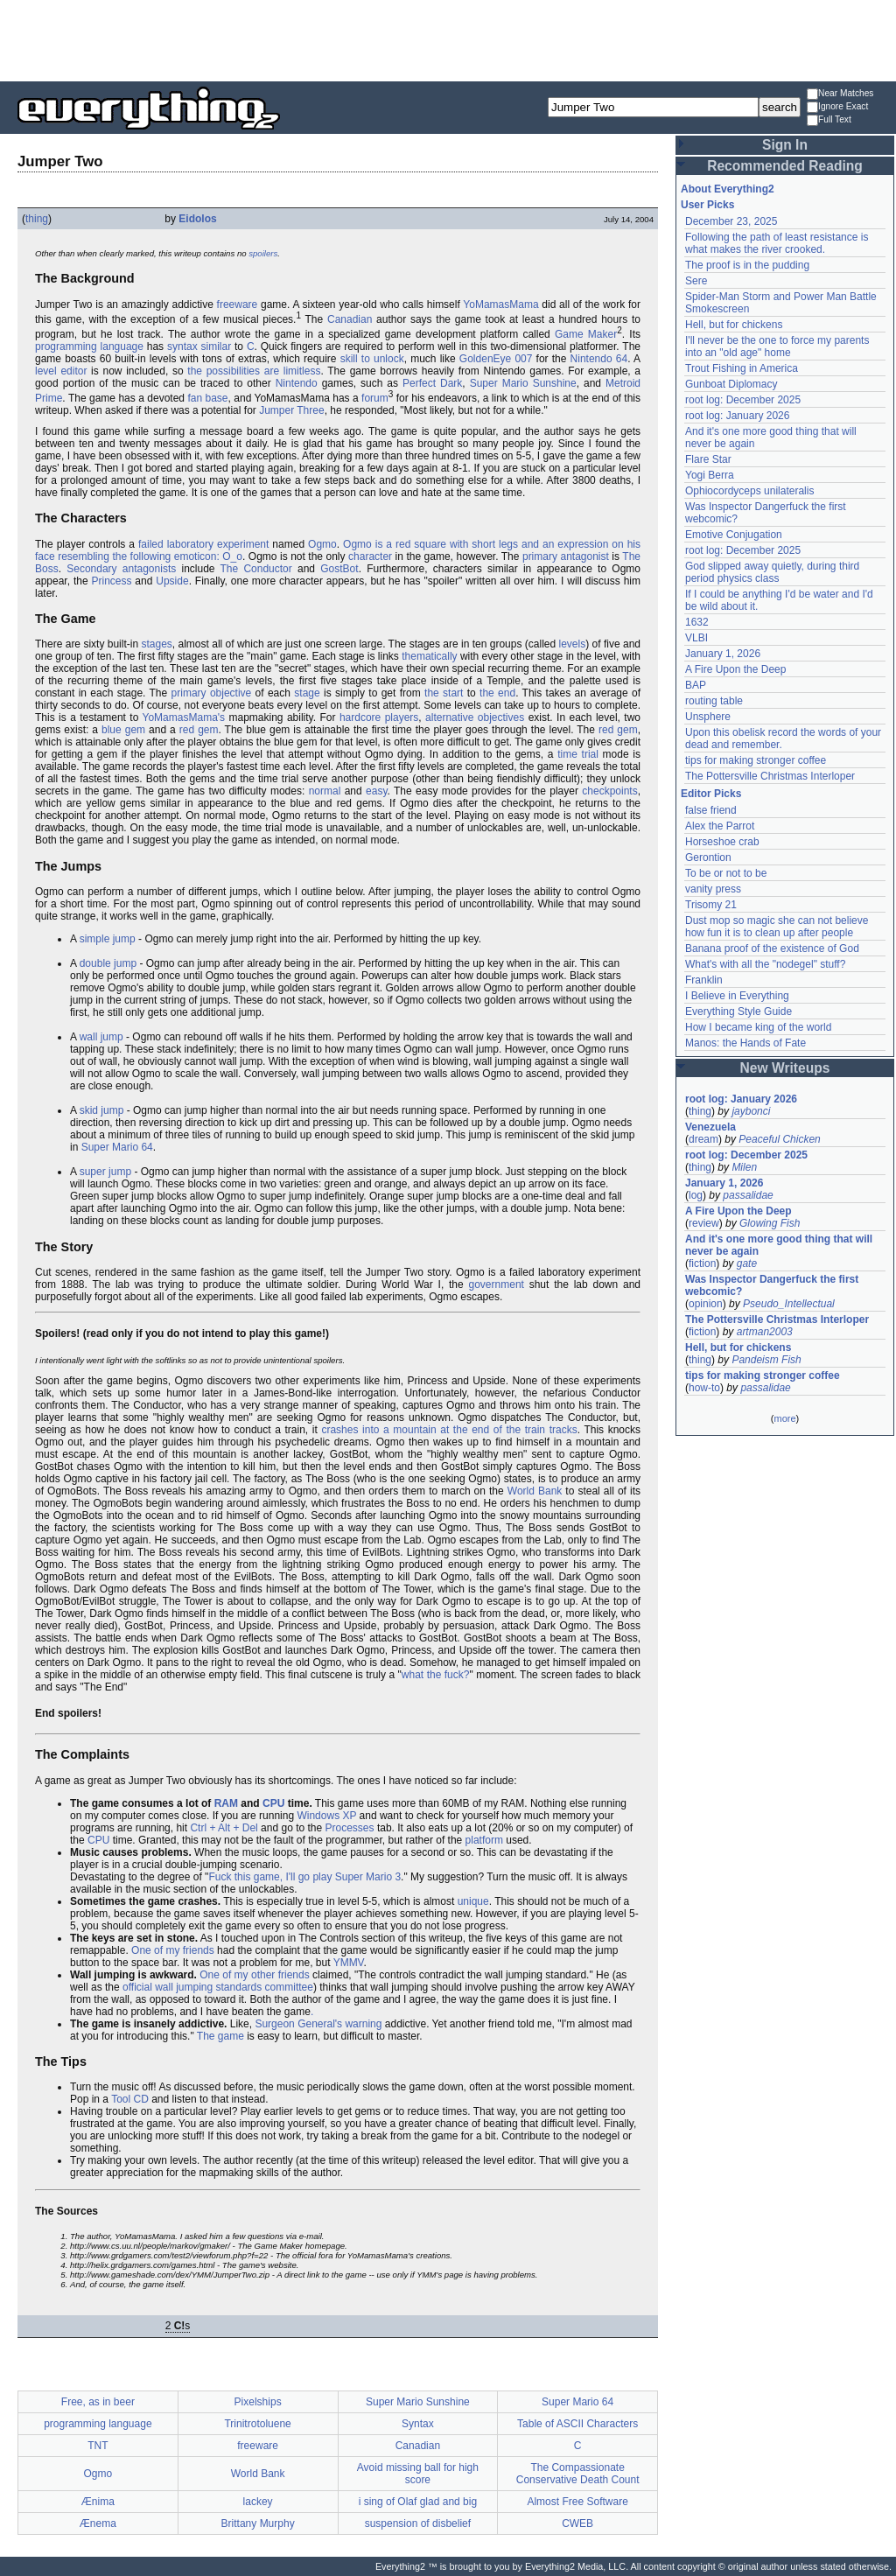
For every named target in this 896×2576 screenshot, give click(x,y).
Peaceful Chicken (779, 1139)
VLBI (696, 638)
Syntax (418, 2424)
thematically (429, 656)
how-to (704, 1388)
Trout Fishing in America (741, 368)
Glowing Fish (769, 1223)
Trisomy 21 (711, 905)
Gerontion (708, 857)
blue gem (123, 730)
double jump (108, 963)
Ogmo (322, 544)
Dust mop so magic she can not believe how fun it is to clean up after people (776, 926)
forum (374, 398)
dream (703, 1139)
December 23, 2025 (731, 221)
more (784, 1418)
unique (473, 1901)
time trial (577, 754)
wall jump (101, 1037)
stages (156, 644)
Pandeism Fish (766, 1360)
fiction (702, 1263)
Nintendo (297, 383)
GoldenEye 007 (496, 359)
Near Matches (840, 94)
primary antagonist (565, 556)
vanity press (713, 889)
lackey (258, 2502)
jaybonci (751, 1111)
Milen (744, 1167)
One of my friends (172, 1950)
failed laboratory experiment (203, 544)
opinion (706, 1304)
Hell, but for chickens (733, 324)
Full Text (829, 120)
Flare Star (708, 459)
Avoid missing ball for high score (418, 2473)
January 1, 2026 (722, 654)
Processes (350, 1828)
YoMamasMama (500, 304)
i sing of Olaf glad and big (418, 2502)
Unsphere (708, 716)
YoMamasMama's (184, 717)
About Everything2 (727, 189)
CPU (273, 1803)
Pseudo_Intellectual (789, 1304)
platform (484, 1840)
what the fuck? (436, 1675)
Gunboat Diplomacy (731, 384)
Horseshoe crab (722, 842)
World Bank (535, 1491)
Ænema (98, 2523)
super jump (105, 1172)
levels (572, 644)
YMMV (348, 1962)
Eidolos (197, 219)
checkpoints (609, 791)
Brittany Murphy (258, 2523)
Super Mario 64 (117, 1147)
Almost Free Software (577, 2502)
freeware (237, 304)
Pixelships (258, 2402)
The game (220, 2036)
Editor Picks (711, 794)
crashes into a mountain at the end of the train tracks (449, 1430)
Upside (172, 581)
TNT (98, 2446)
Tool (120, 2099)
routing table (714, 701)
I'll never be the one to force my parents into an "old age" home (777, 346)
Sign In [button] (785, 144)
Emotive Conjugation (733, 534)
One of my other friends (254, 1975)
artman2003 (765, 1332)
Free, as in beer (98, 2402)
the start (443, 693)
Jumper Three (291, 410)
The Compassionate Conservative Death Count (578, 2473)
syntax (182, 346)
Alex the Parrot (719, 826)
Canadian (349, 319)
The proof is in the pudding (747, 265)
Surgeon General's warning (318, 2024)
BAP (695, 685)
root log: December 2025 (743, 400)
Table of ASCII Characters (577, 2424)
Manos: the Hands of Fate (745, 1043)
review (704, 1223)
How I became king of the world (758, 1027)
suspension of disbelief (418, 2523)
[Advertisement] (448, 39)
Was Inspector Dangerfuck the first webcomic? (771, 1285)
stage (306, 693)
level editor (61, 371)
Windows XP (326, 1816)
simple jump (108, 939)
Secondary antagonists (121, 569)
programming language (89, 346)
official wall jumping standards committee (217, 1987)
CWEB (577, 2523)
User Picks (707, 205)
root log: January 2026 (737, 416)
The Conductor (256, 569)
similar (216, 346)
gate (747, 1263)
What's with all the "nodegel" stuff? (765, 964)
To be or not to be (725, 873)
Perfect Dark (432, 383)
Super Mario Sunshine (523, 383)
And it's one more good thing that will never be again (778, 1245)
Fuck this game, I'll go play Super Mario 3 (304, 1877)
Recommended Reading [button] (785, 165)
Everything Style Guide (738, 1011)
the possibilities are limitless (253, 371)
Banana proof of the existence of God (772, 948)
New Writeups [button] (785, 1067)
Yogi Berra (709, 475)
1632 (697, 622)
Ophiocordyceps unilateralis (749, 491)
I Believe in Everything (737, 996)
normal (325, 791)
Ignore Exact (837, 107)
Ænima (98, 2502)
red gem (199, 730)
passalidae (748, 1195)
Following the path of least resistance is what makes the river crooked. (776, 243)
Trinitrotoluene (257, 2424)
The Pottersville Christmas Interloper (770, 776)
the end (497, 693)
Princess (111, 581)
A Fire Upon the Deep (735, 669)
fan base (207, 398)
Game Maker (586, 334)
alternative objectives (474, 717)
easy (376, 791)
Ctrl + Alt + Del (223, 1828)
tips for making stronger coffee (755, 760)
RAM (226, 1803)
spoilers (262, 253)
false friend (711, 810)
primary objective (212, 693)
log (696, 1195)
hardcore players (379, 717)
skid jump (102, 1110)
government (496, 1284)
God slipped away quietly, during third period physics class (772, 572)
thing (36, 219)
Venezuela (710, 1127)
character (370, 556)
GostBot (339, 569)
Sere (696, 281)
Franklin (704, 980)
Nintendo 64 (599, 359)
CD (141, 2099)
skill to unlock (372, 359)
